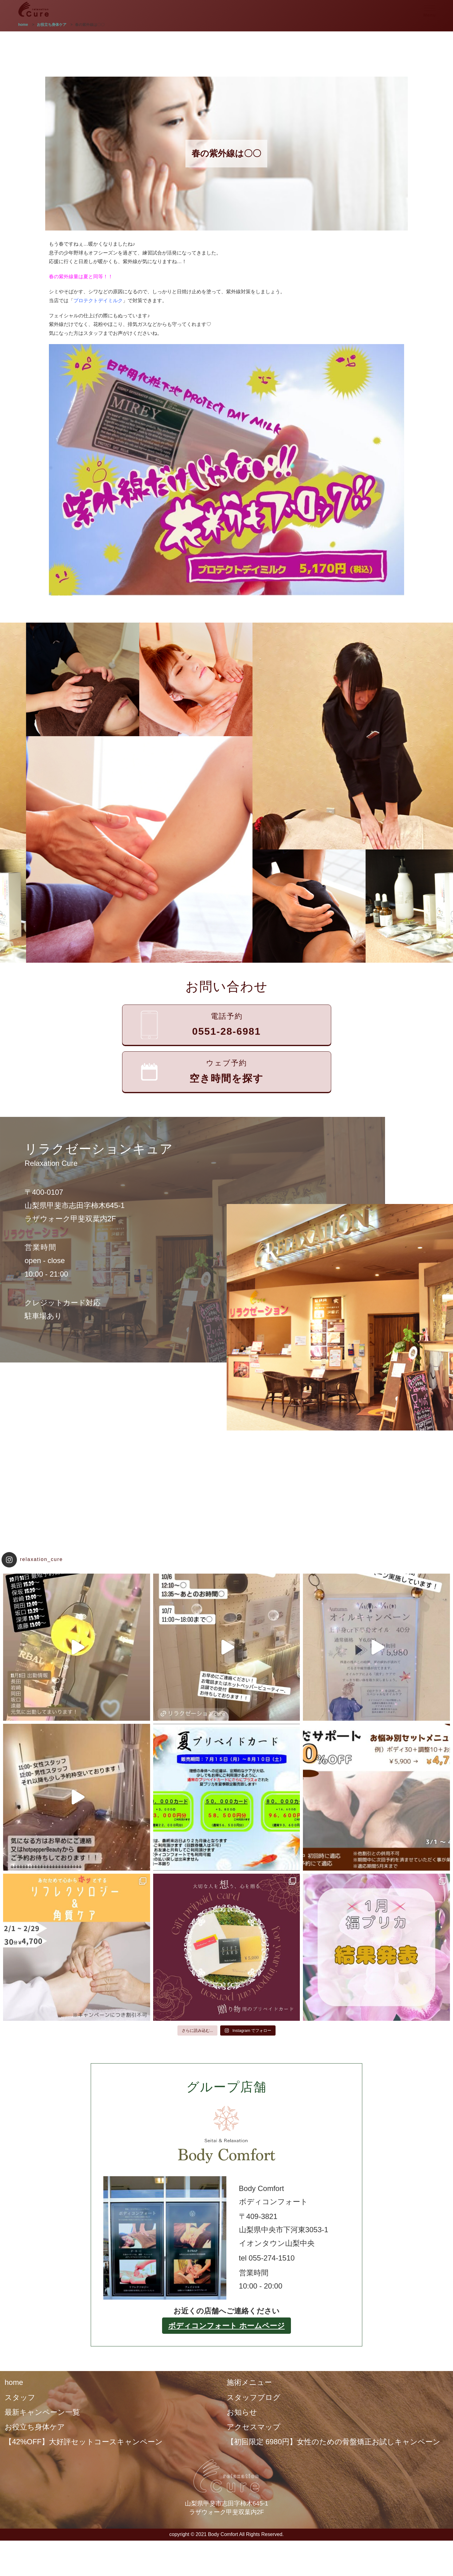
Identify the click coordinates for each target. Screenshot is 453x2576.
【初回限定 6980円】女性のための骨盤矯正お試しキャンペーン (333, 2442)
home (14, 2382)
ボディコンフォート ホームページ (226, 2325)
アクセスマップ (253, 2427)
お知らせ (242, 2412)
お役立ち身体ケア (35, 2427)
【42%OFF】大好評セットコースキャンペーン (84, 2442)
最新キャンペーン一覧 (42, 2412)
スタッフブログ (253, 2397)
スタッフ (20, 2397)
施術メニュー (249, 2382)
